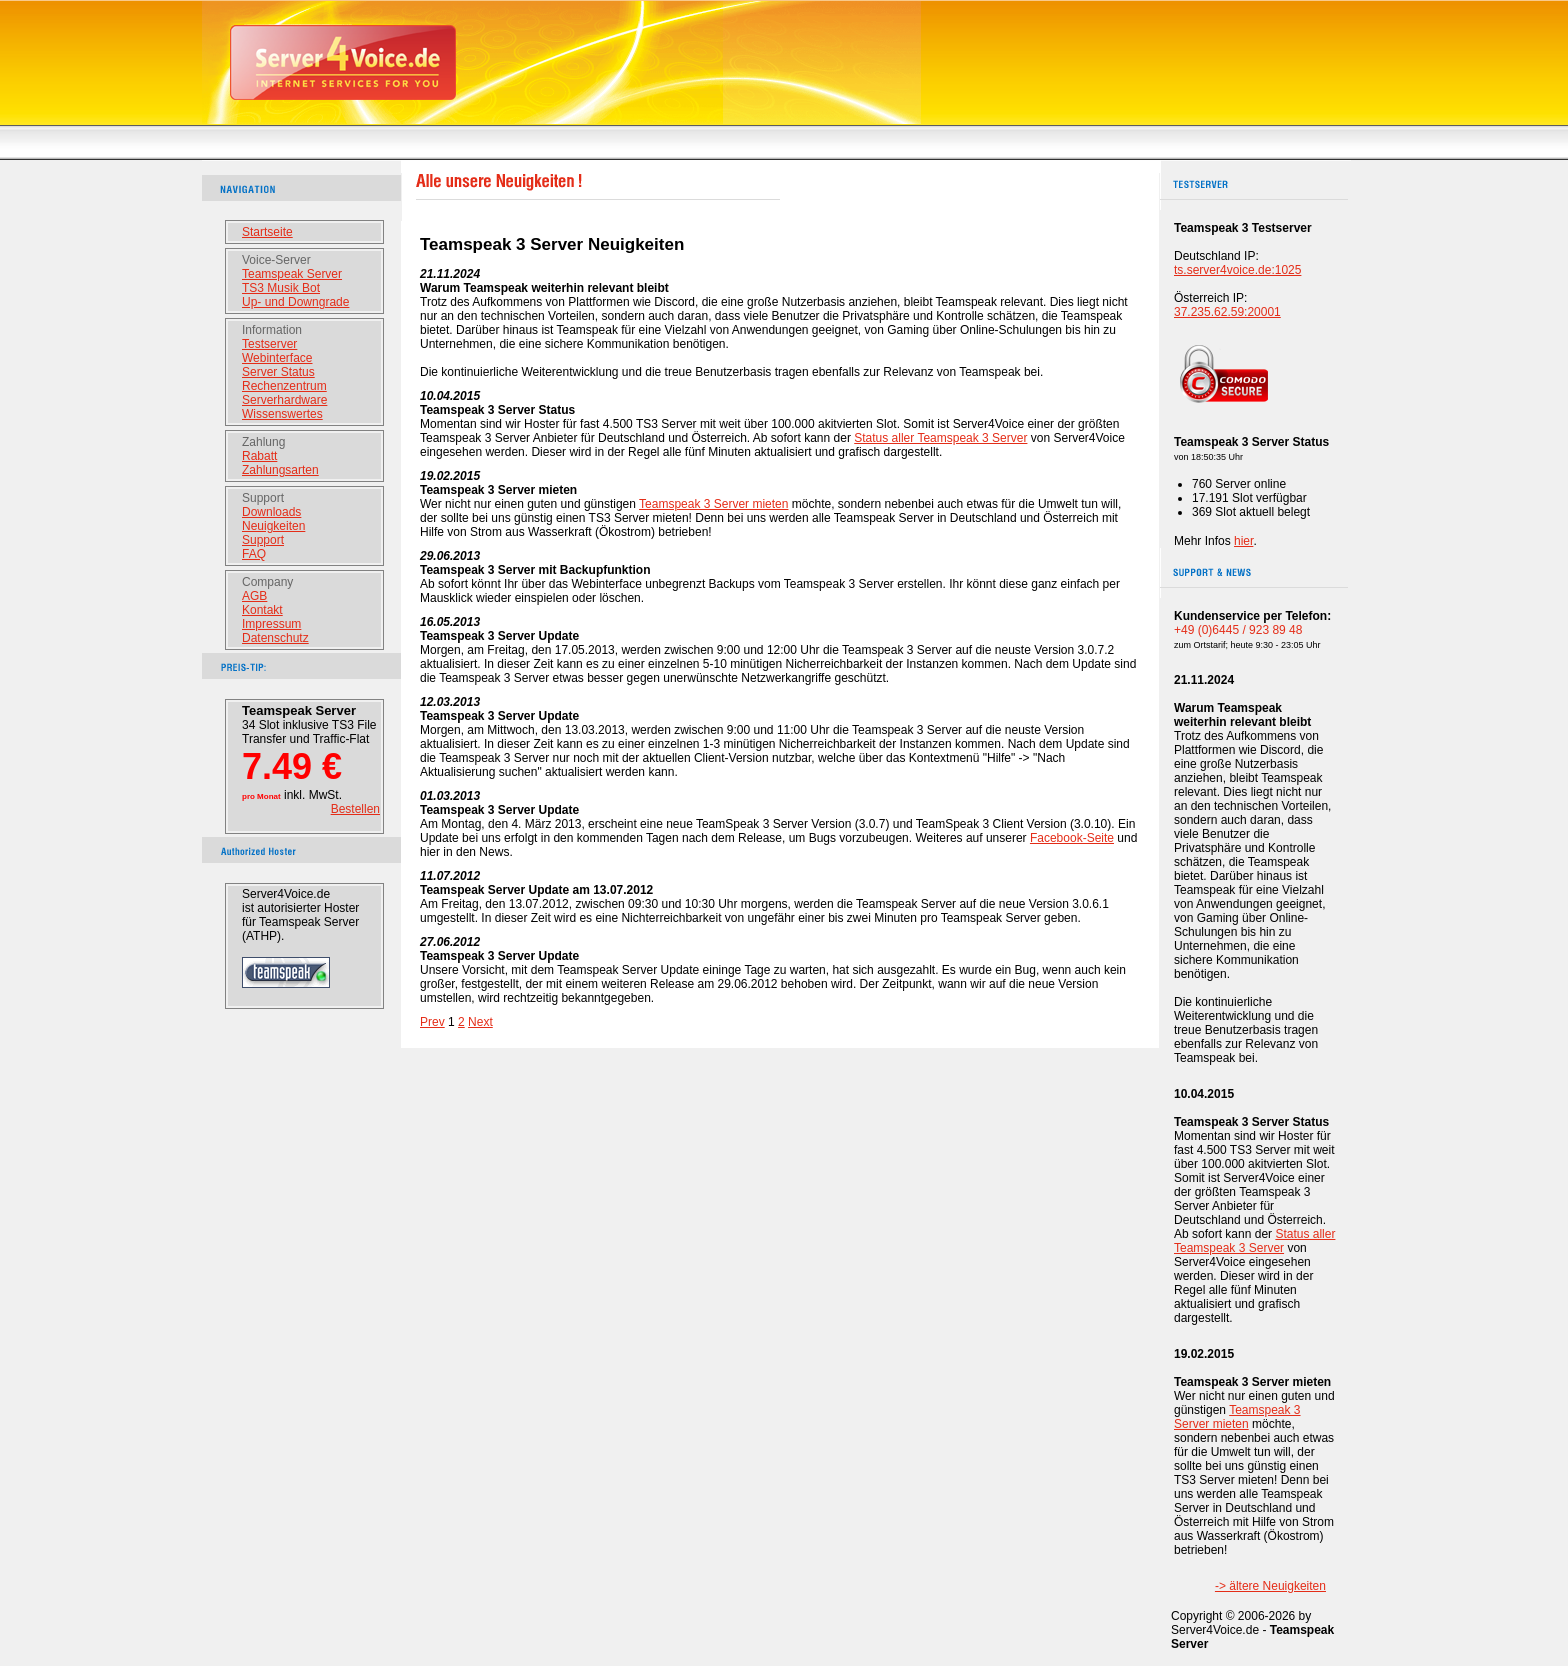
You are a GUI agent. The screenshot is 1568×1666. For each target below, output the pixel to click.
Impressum (271, 624)
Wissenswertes (282, 414)
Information (272, 330)
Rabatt (259, 456)
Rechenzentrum (284, 386)
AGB (254, 596)
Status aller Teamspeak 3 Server (940, 438)
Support (263, 498)
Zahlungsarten (280, 470)
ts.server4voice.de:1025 (1237, 270)
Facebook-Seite (1072, 838)
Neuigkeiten (273, 526)
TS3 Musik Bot (281, 288)
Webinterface (277, 358)
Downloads (271, 512)
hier (1243, 541)
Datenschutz (275, 638)
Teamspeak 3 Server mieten (713, 504)
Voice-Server (276, 260)
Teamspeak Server (292, 274)
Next (480, 1022)
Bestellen (355, 809)
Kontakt (262, 610)
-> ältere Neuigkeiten (1270, 1586)
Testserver (269, 344)
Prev (432, 1022)
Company (267, 582)
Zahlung (263, 442)
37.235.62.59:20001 (1227, 312)
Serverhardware (284, 400)
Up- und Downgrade (295, 302)
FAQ (254, 554)
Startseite (267, 232)
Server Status (278, 372)
